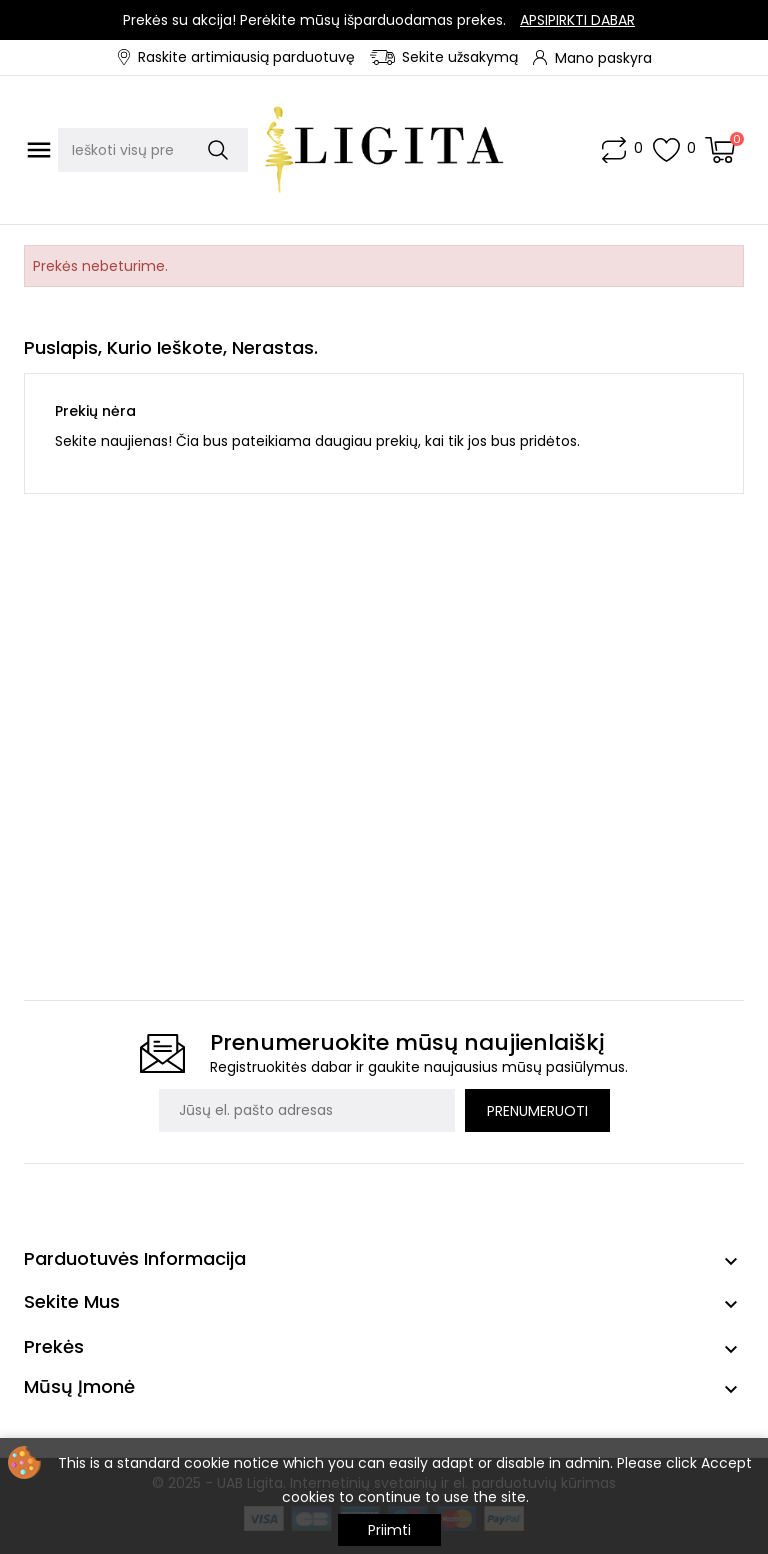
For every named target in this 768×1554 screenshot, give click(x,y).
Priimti (389, 1530)
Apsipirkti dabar (577, 20)
